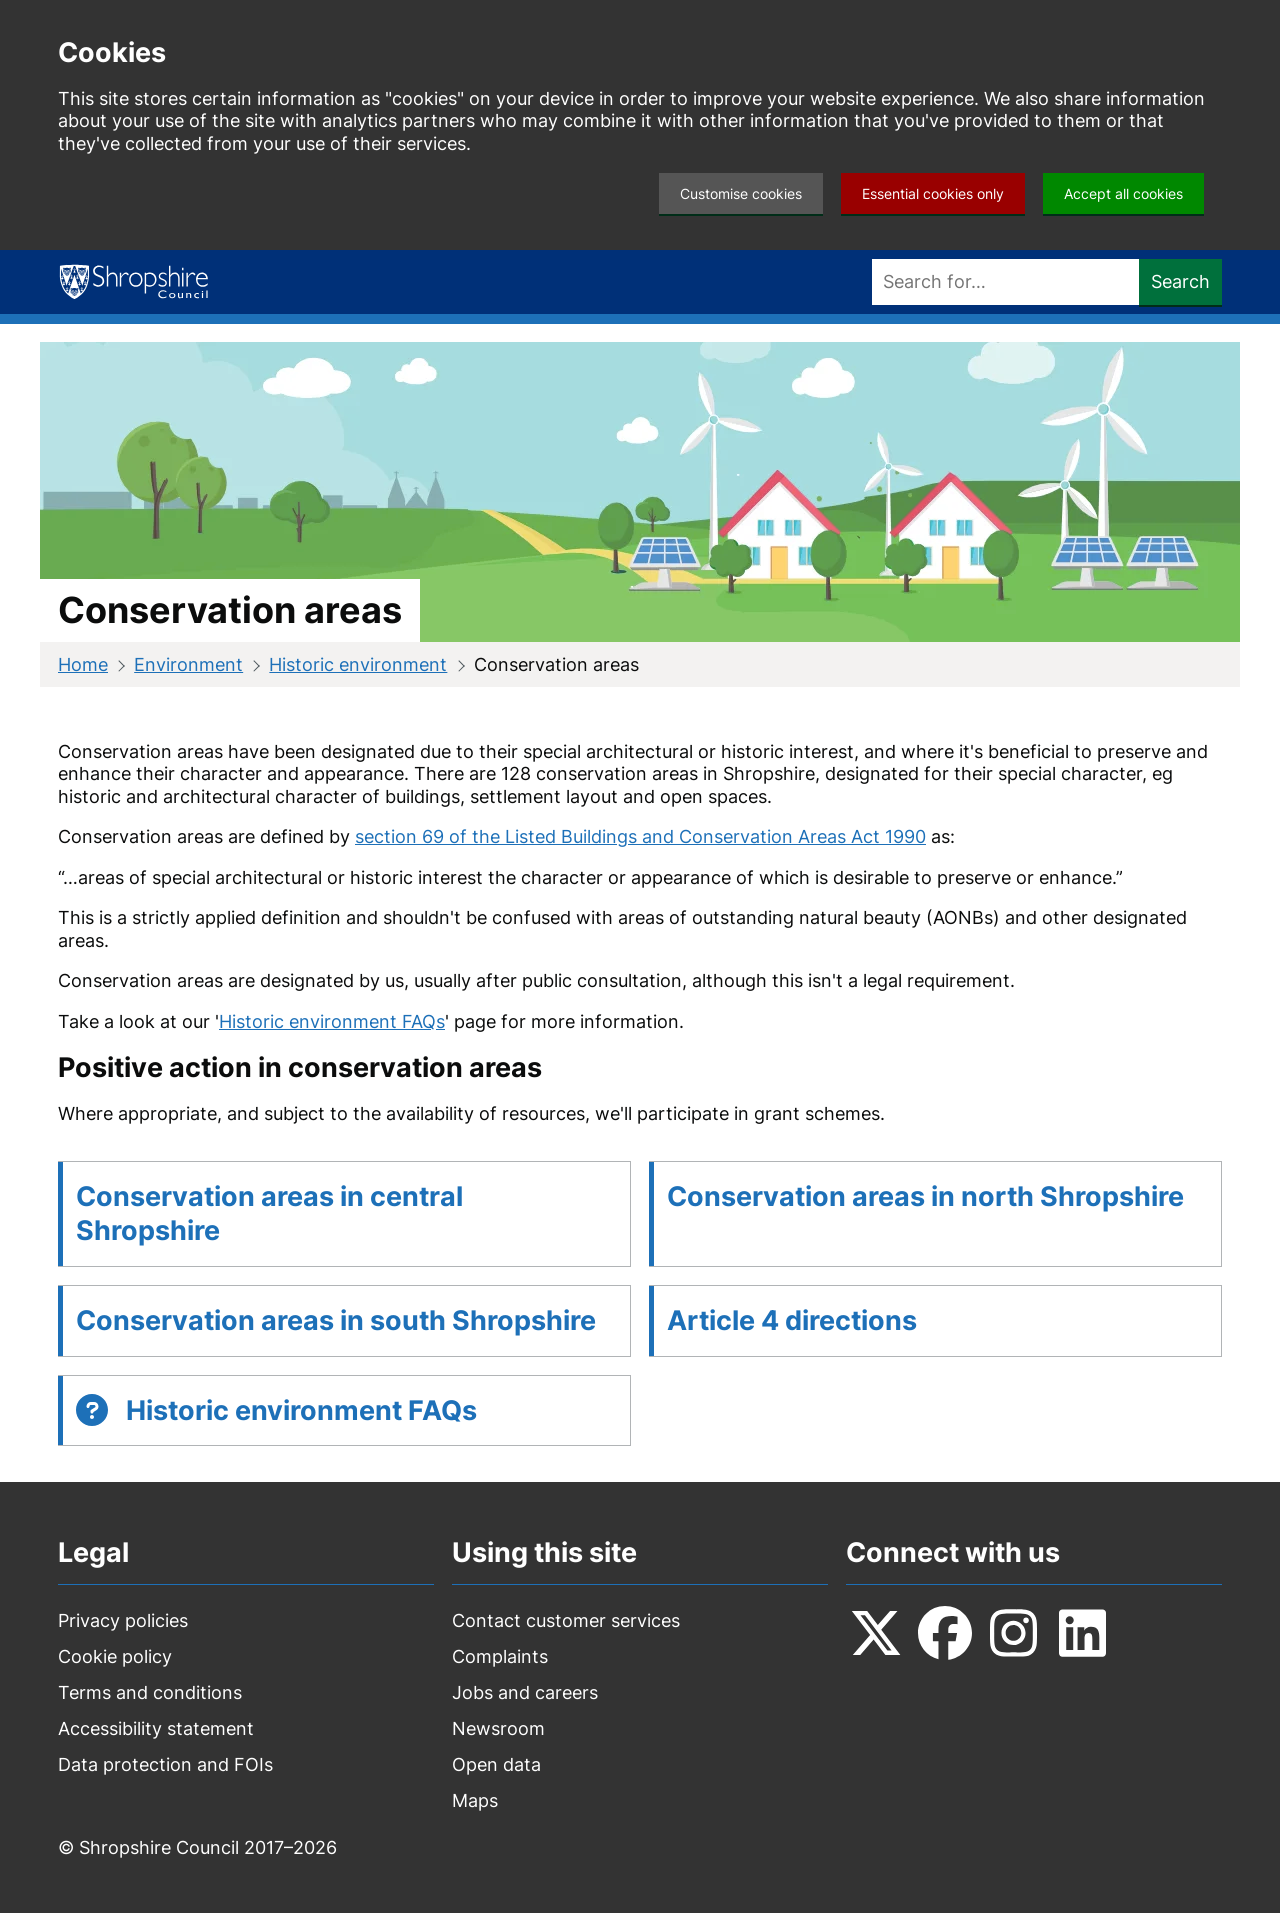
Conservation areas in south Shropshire (336, 1320)
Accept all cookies (1123, 193)
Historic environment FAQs (332, 1021)
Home (83, 664)
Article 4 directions (792, 1320)
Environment (188, 664)
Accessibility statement (156, 1728)
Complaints (500, 1656)
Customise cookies (741, 193)
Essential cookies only (933, 193)
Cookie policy (115, 1656)
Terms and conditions (150, 1692)
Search (1180, 281)
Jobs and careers (525, 1692)
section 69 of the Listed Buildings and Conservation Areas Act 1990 (640, 836)
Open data (496, 1764)
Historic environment (358, 664)
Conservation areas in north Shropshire (925, 1196)
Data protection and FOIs (165, 1764)
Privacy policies (123, 1620)
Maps (475, 1800)
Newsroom (498, 1728)
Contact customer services (566, 1620)
